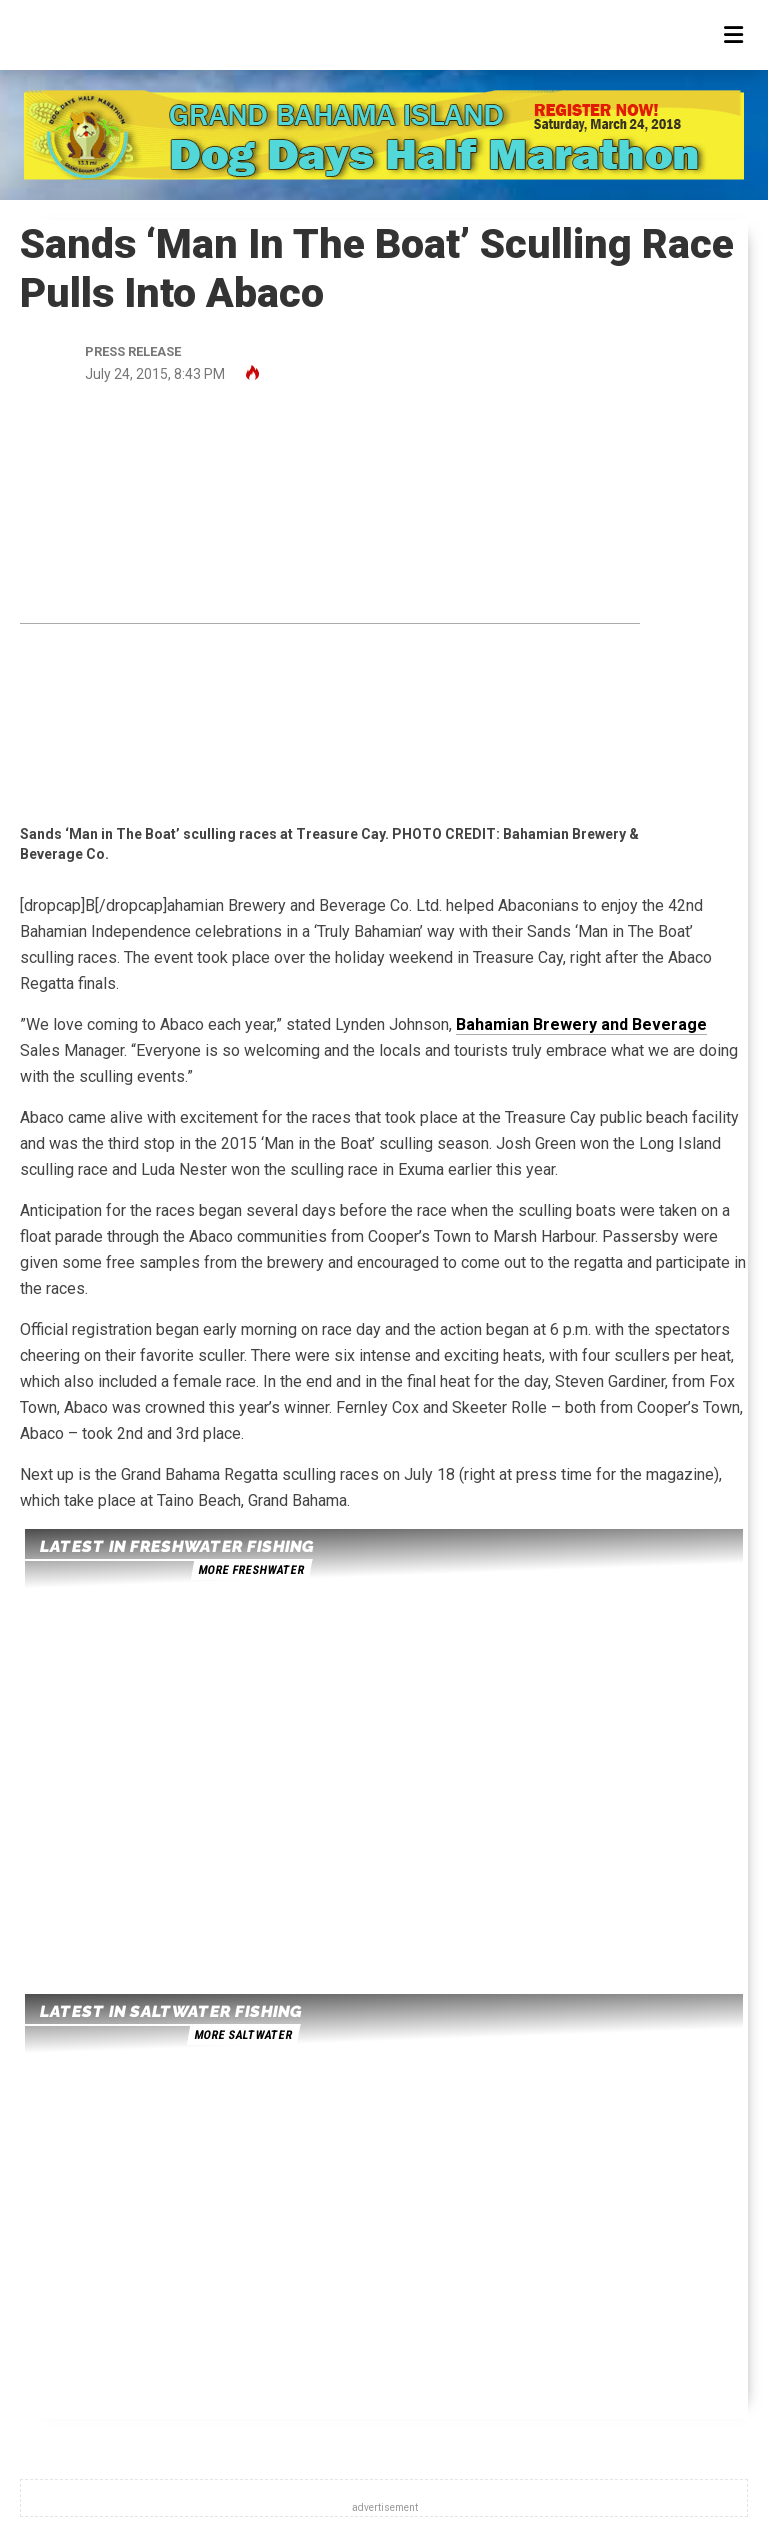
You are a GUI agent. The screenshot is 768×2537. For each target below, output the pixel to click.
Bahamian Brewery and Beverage (581, 1024)
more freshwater (251, 1570)
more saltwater (243, 2035)
